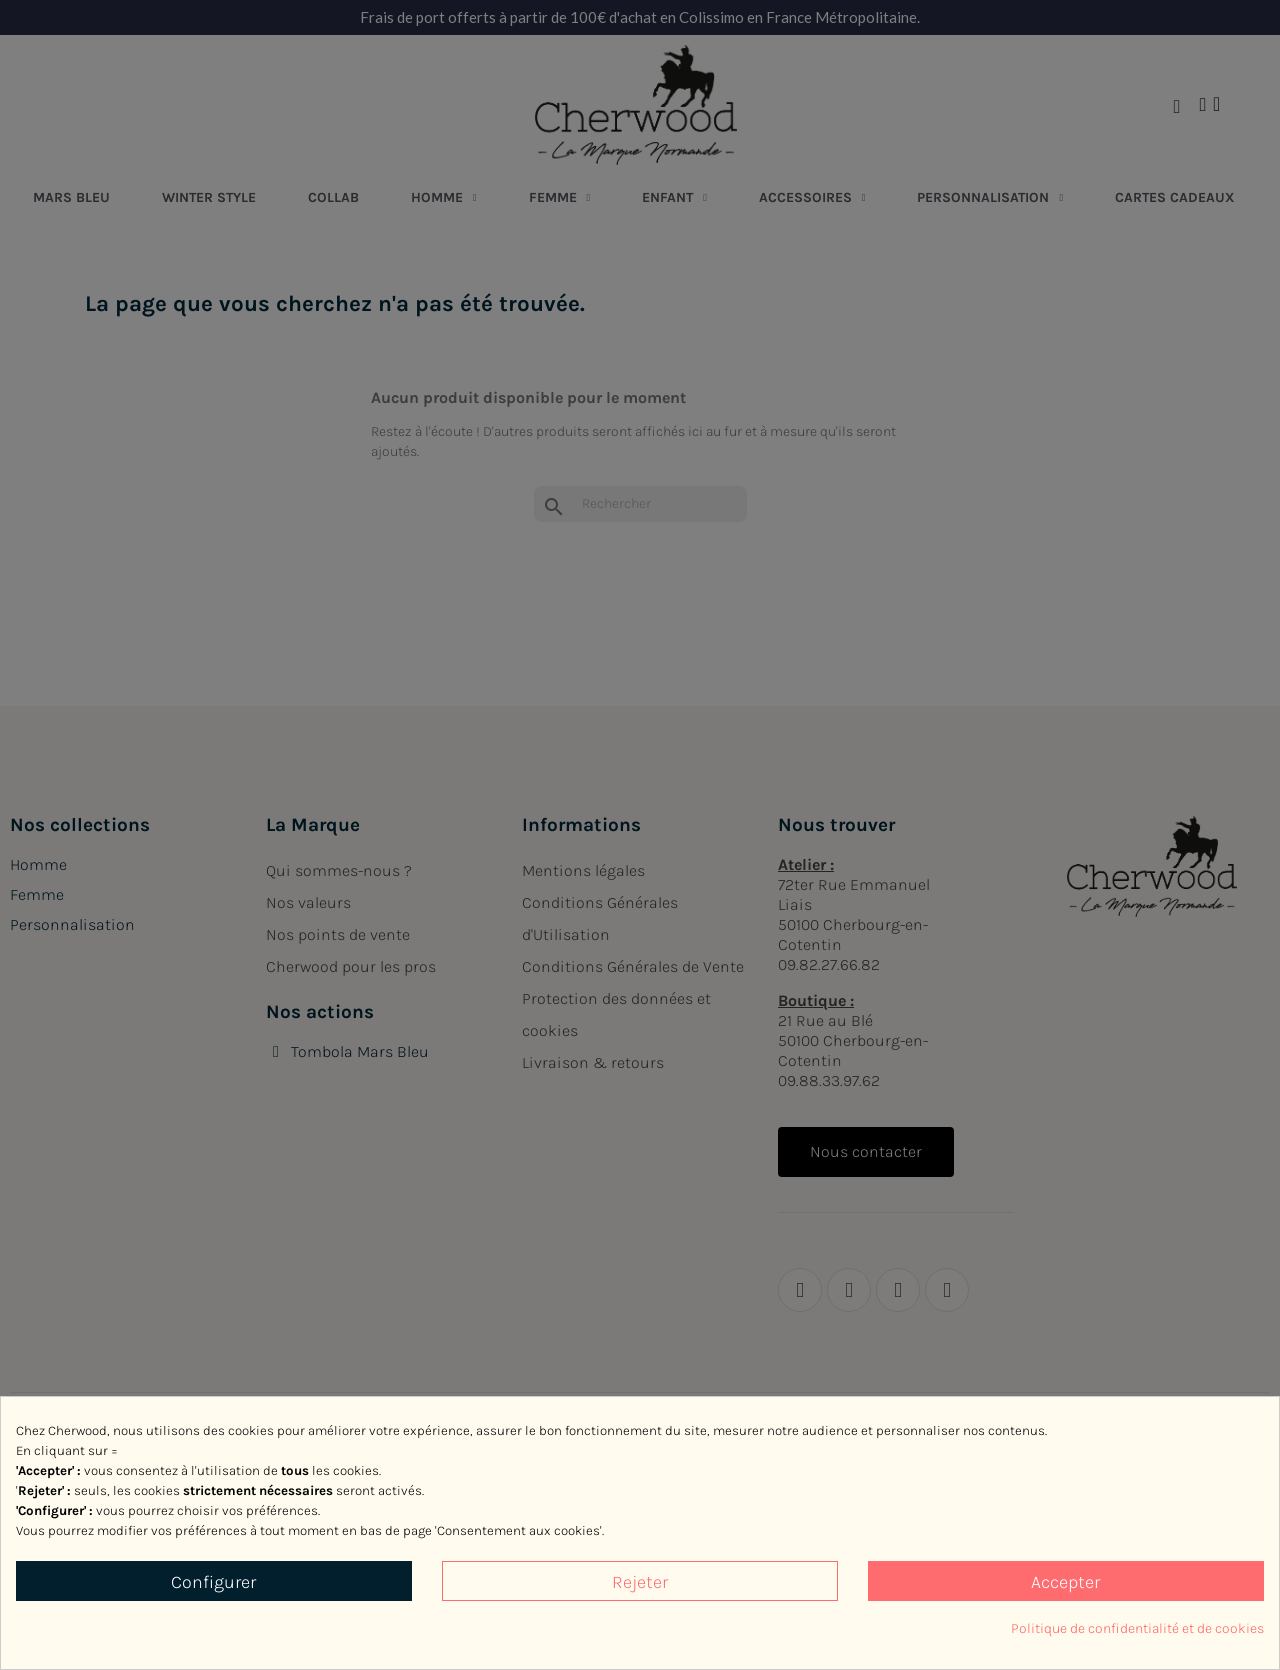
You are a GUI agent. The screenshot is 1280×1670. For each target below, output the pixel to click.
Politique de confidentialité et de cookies (1137, 1628)
